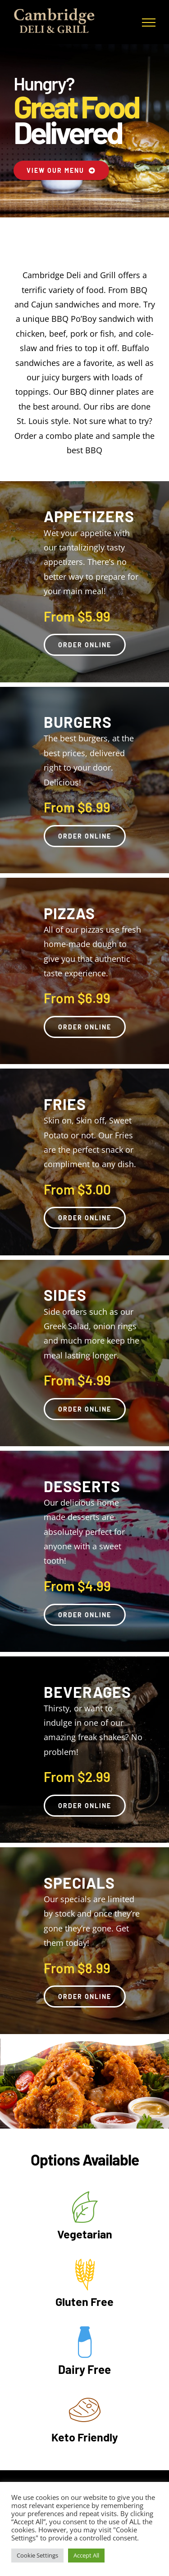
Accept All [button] (86, 2555)
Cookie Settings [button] (37, 2555)
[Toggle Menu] (149, 22)
